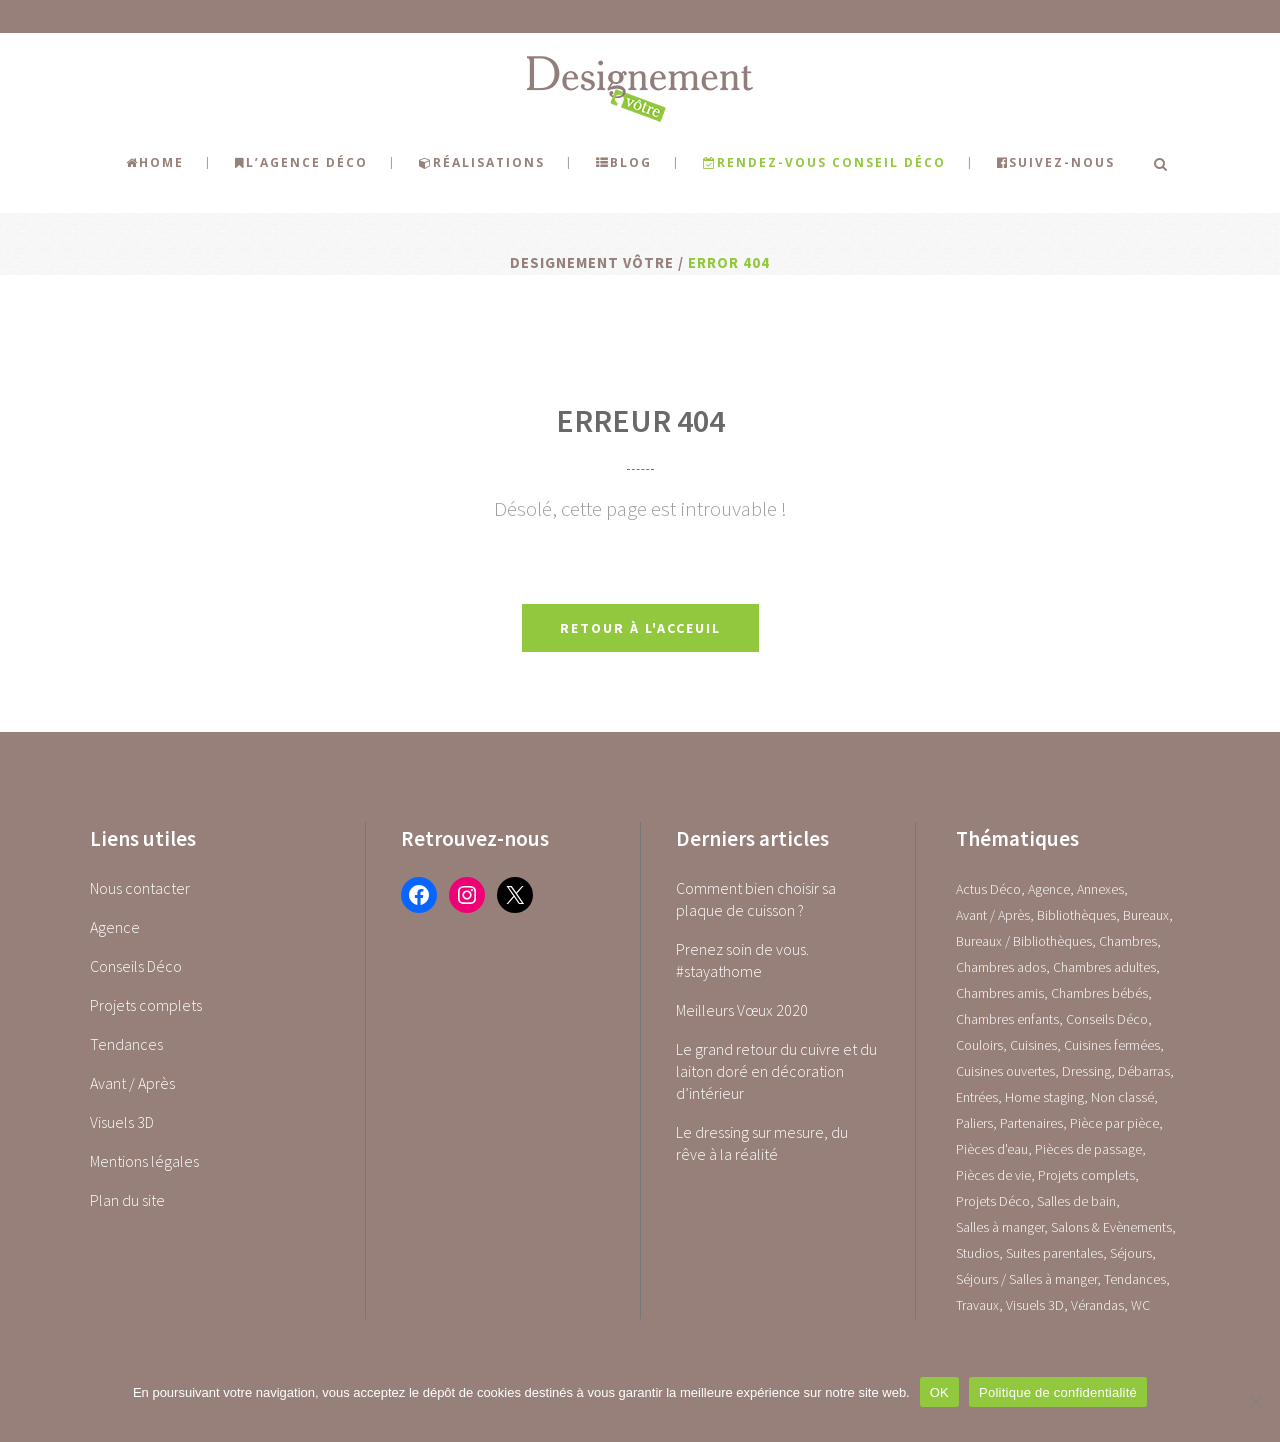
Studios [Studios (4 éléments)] (977, 1253)
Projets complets (146, 1005)
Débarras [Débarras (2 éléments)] (1144, 1071)
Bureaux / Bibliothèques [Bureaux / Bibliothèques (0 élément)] (1024, 941)
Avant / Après (132, 1083)
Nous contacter (140, 888)
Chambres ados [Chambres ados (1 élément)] (1001, 967)
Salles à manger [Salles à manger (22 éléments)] (1000, 1227)
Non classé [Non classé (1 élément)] (1122, 1097)
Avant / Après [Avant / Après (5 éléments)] (993, 915)
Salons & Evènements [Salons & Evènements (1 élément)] (1111, 1227)
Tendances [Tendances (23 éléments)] (1135, 1279)
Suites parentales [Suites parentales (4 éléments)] (1054, 1253)
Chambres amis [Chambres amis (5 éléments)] (1000, 993)
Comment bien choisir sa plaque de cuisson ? (756, 899)
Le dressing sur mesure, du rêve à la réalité (762, 1143)
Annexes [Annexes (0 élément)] (1100, 889)
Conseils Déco (136, 966)
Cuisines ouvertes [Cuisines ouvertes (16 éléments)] (1005, 1071)
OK (939, 1392)
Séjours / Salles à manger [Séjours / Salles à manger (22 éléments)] (1026, 1279)
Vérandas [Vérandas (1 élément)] (1097, 1305)
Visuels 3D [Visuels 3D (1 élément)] (1035, 1305)
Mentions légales (144, 1161)
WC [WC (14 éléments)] (1140, 1305)
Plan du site (127, 1200)
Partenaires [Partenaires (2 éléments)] (1031, 1123)
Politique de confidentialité (1058, 1392)
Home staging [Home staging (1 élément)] (1044, 1097)
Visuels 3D (122, 1122)
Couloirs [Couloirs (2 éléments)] (979, 1045)
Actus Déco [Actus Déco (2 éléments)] (988, 889)
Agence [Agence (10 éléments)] (1049, 889)
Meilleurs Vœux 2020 (742, 1010)
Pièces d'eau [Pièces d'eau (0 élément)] (992, 1149)
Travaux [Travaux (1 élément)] (977, 1305)
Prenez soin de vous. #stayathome (742, 960)
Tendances (126, 1044)
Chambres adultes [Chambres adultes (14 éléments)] (1104, 967)
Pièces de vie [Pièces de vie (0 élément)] (993, 1175)
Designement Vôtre (592, 262)
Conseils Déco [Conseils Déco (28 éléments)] (1107, 1019)
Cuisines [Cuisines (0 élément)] (1033, 1045)
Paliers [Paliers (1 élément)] (974, 1123)
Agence (115, 927)
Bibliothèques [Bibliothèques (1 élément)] (1076, 915)
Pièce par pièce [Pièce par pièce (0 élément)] (1114, 1123)
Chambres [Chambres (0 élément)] (1128, 941)
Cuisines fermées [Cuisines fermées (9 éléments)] (1112, 1045)
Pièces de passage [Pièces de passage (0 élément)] (1088, 1149)
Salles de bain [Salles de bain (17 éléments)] (1076, 1201)
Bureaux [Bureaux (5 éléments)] (1146, 915)
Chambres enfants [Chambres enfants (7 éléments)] (1007, 1019)
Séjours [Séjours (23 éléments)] (1131, 1253)
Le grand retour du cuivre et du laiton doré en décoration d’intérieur (776, 1071)
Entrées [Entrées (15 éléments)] (977, 1097)
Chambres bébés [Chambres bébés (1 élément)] (1099, 993)
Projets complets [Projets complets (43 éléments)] (1086, 1175)
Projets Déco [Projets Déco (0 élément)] (993, 1201)
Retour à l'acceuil (640, 628)
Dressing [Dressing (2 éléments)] (1086, 1071)
